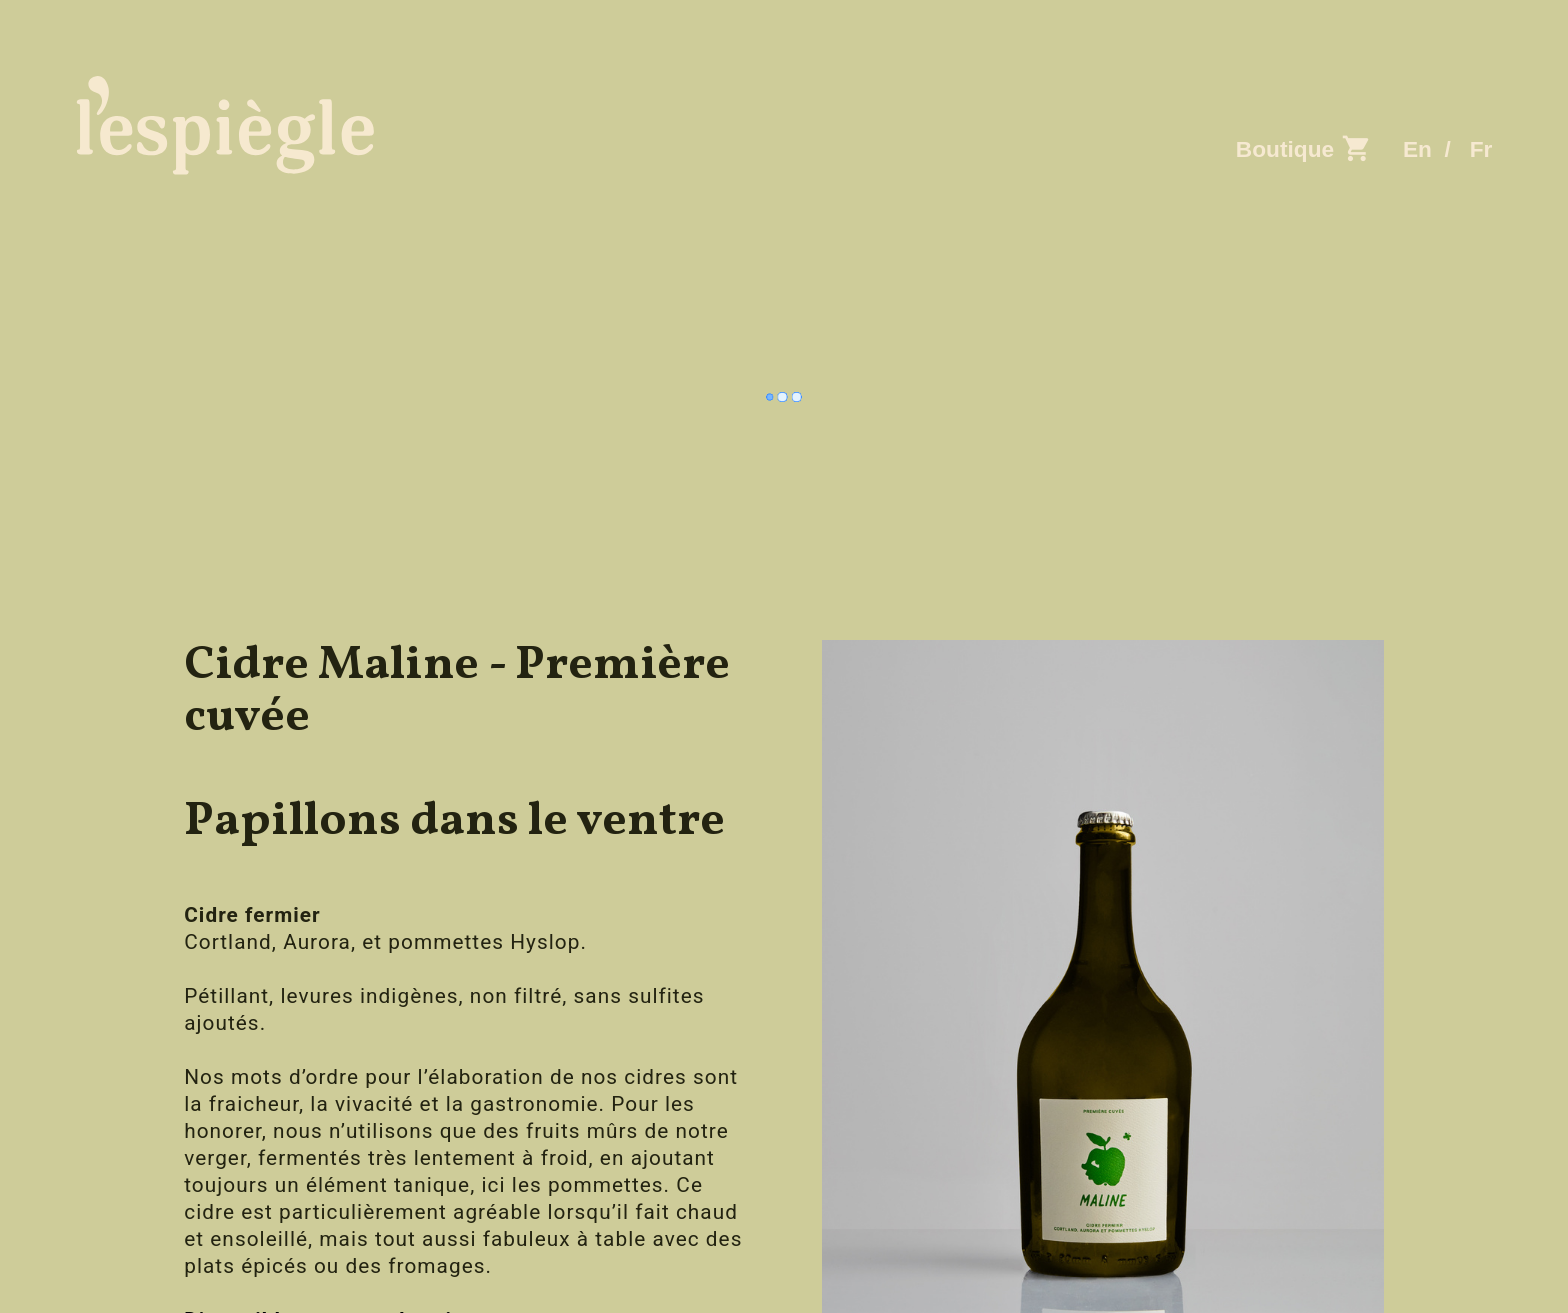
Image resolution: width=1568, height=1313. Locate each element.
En (1417, 149)
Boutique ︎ (1307, 149)
